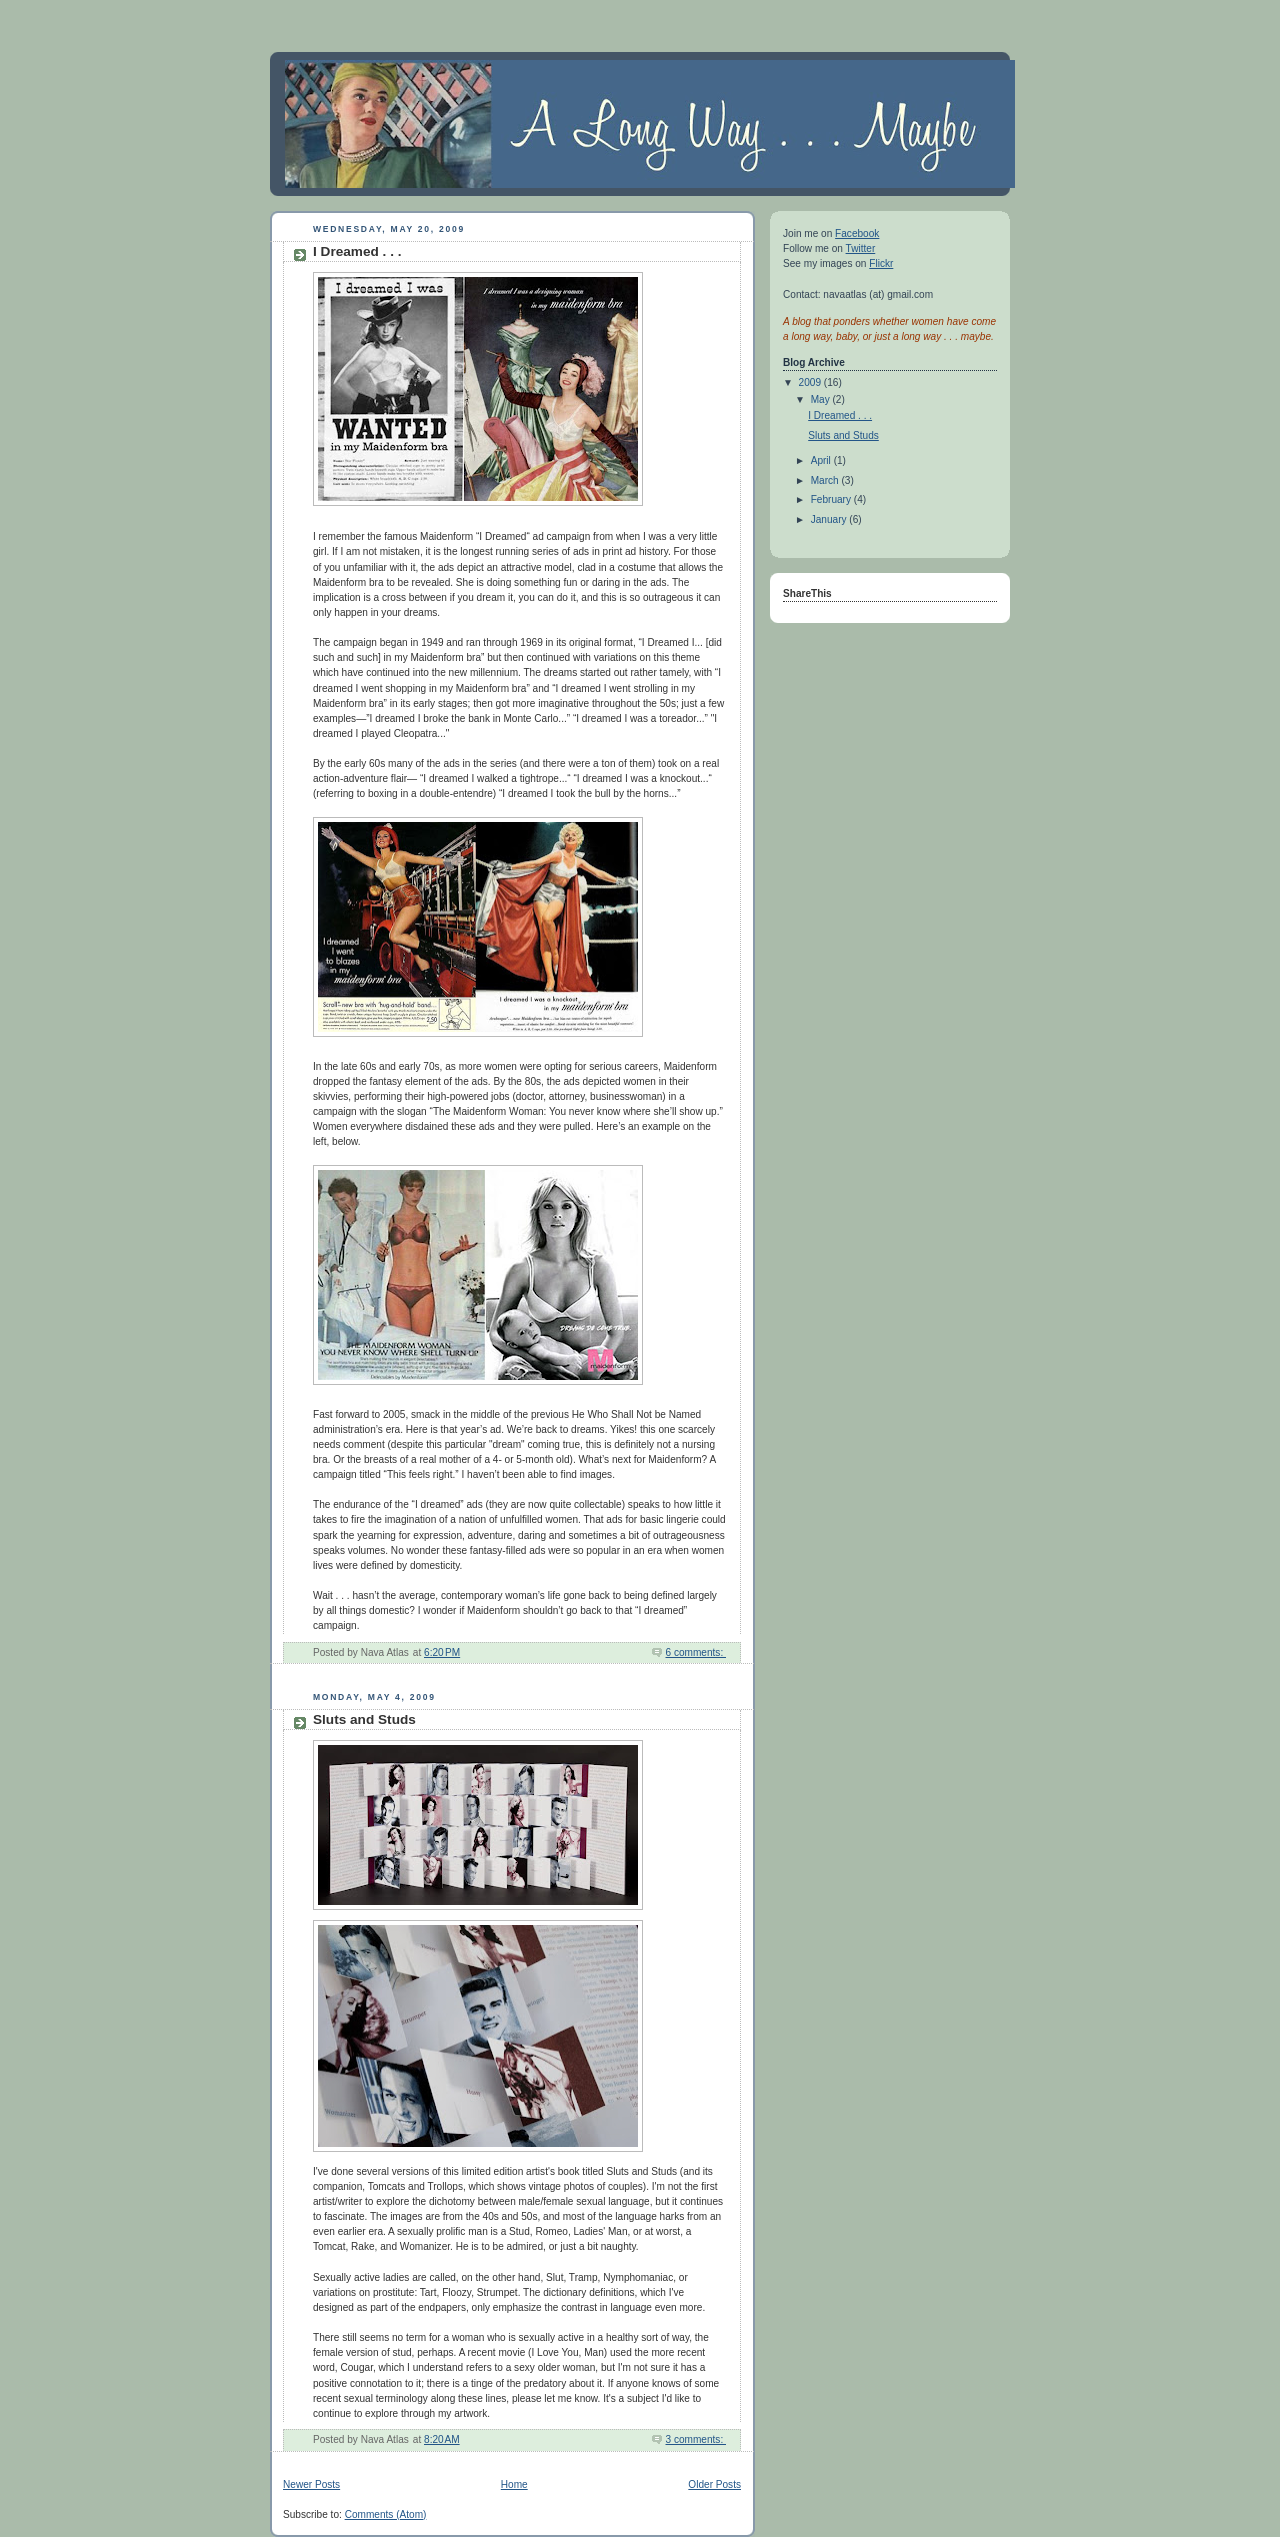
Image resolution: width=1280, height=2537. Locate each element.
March (826, 480)
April (822, 460)
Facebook (857, 233)
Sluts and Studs (364, 1719)
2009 (811, 382)
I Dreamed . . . (357, 251)
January (830, 519)
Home (514, 2484)
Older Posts (714, 2484)
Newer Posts (311, 2484)
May (822, 399)
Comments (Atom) (386, 2514)
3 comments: (696, 2439)
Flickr (881, 263)
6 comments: (696, 1652)
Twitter (861, 248)
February (832, 499)
